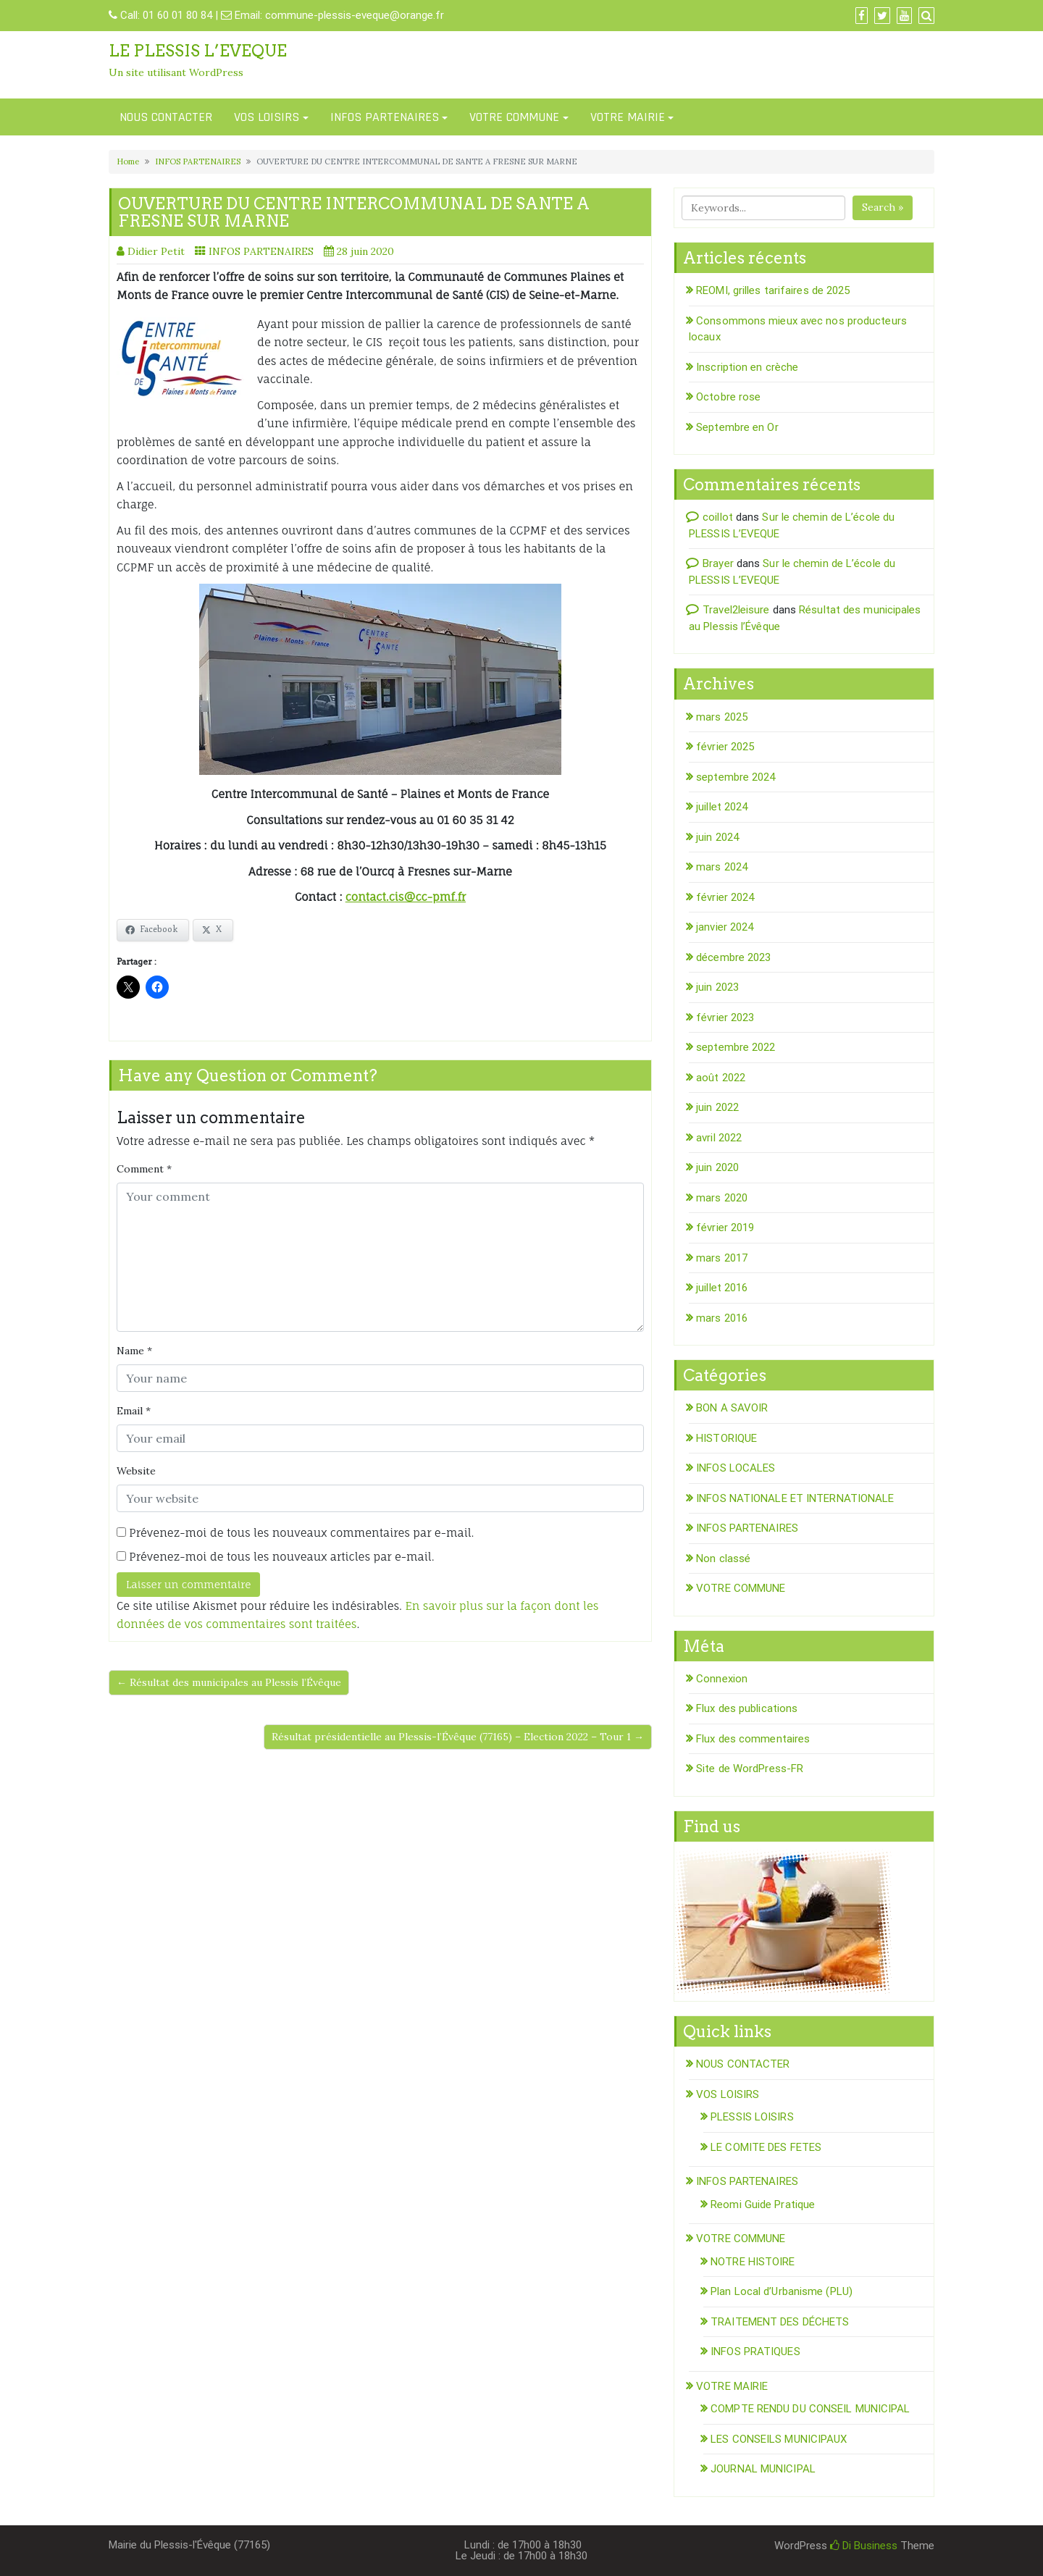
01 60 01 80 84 (177, 15)
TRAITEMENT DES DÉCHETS (780, 2321)
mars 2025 (721, 716)
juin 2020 (717, 1167)
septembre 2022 (735, 1047)
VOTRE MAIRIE (627, 117)
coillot (718, 517)
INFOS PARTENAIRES (384, 117)
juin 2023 (717, 987)
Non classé (723, 1558)
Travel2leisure (736, 609)
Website (136, 1470)
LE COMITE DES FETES (766, 2147)
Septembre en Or (737, 427)
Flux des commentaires (753, 1738)
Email (134, 1410)
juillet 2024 (721, 806)
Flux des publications (746, 1708)
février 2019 (725, 1227)
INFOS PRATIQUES (755, 2351)
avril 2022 (719, 1137)
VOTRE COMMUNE (514, 117)
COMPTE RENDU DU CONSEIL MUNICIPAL (810, 2408)
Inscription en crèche (747, 367)
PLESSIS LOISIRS (752, 2116)
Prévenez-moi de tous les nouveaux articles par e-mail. (281, 1557)
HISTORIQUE (726, 1438)
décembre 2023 (733, 957)
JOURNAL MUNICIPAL (763, 2468)
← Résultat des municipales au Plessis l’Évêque (229, 1682)
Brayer (718, 563)
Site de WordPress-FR (749, 1768)
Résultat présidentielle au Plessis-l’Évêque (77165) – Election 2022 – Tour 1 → (458, 1736)
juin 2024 (717, 837)
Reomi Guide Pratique (763, 2204)
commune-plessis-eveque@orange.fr (354, 15)
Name (134, 1350)
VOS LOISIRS (266, 117)
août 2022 (720, 1077)
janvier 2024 (724, 927)
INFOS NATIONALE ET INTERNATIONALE (795, 1498)
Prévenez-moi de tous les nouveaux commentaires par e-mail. (301, 1533)
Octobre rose (728, 396)
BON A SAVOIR (732, 1407)
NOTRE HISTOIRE (753, 2261)
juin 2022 (717, 1107)
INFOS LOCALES (735, 1467)
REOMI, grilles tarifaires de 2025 (773, 290)
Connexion (721, 1678)
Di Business (863, 2545)
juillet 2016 (721, 1287)
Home (128, 161)
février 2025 (725, 746)
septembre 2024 (735, 777)
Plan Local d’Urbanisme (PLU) (782, 2291)
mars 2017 (721, 1257)
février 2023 (725, 1017)
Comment (144, 1168)
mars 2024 (721, 866)
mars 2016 (721, 1318)
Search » (882, 207)
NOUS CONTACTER (166, 117)
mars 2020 (721, 1197)
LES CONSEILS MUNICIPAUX (779, 2439)
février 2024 (725, 897)
